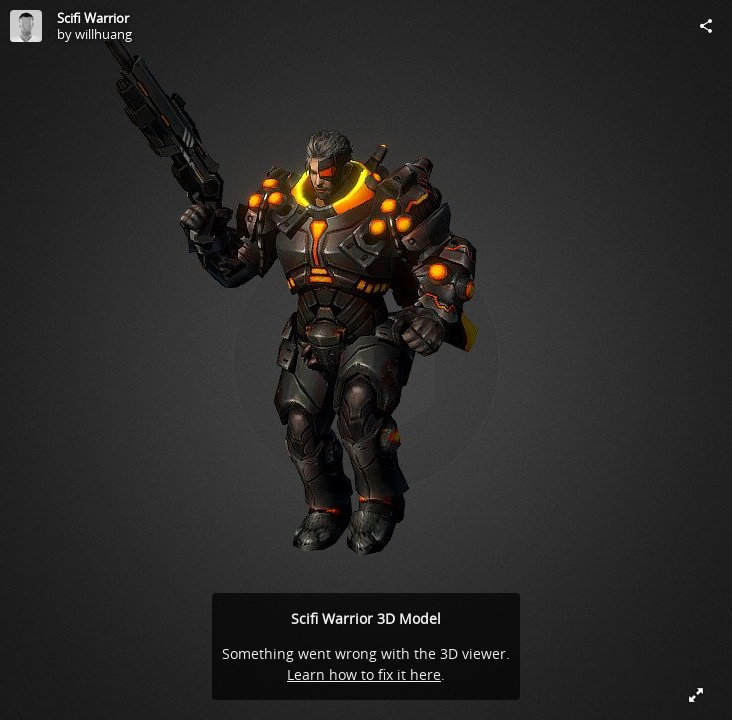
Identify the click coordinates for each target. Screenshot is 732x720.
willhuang (103, 34)
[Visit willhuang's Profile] (26, 26)
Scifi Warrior (93, 18)
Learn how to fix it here (364, 674)
